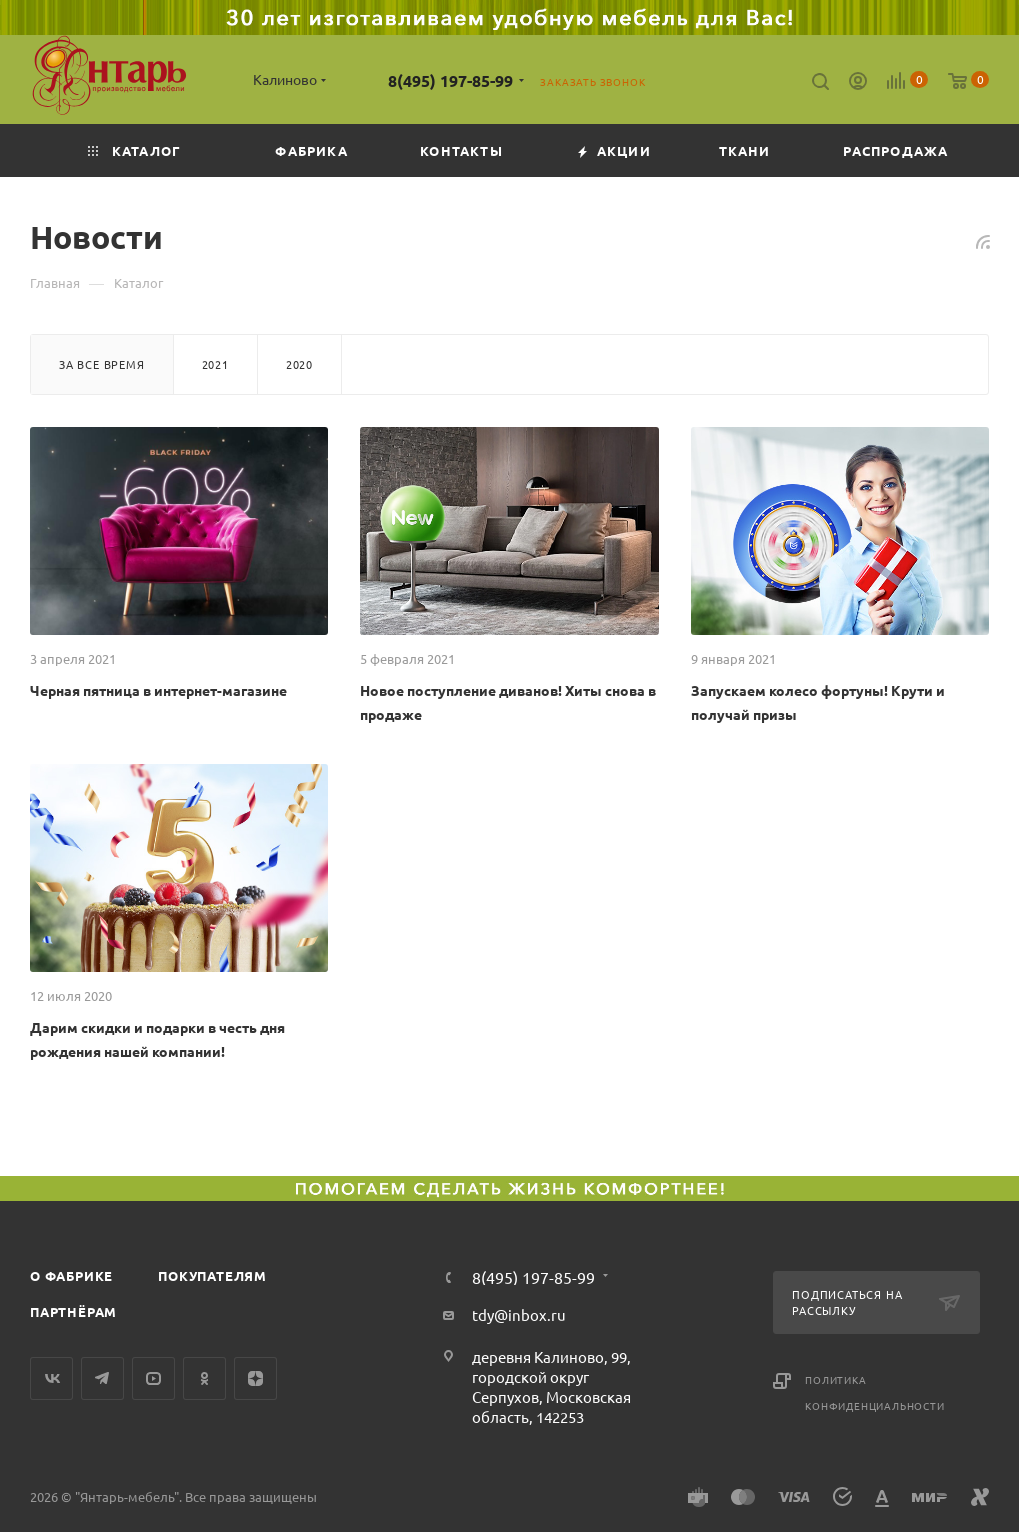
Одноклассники (204, 1378)
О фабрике (71, 1275)
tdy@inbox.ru (519, 1314)
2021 (215, 364)
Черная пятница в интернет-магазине (158, 690)
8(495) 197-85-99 (450, 80)
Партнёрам (73, 1311)
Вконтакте (51, 1378)
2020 (299, 364)
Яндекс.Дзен (255, 1378)
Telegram (102, 1378)
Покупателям (212, 1275)
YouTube (153, 1378)
